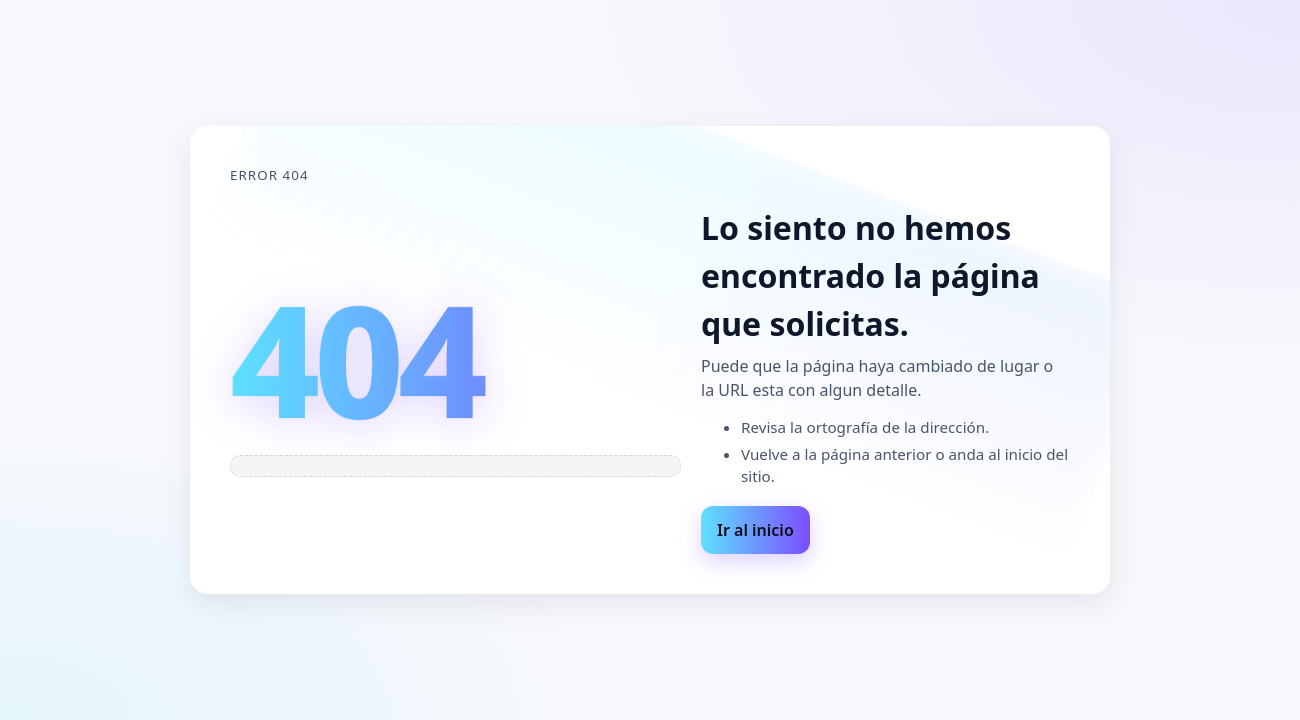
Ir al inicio (755, 530)
